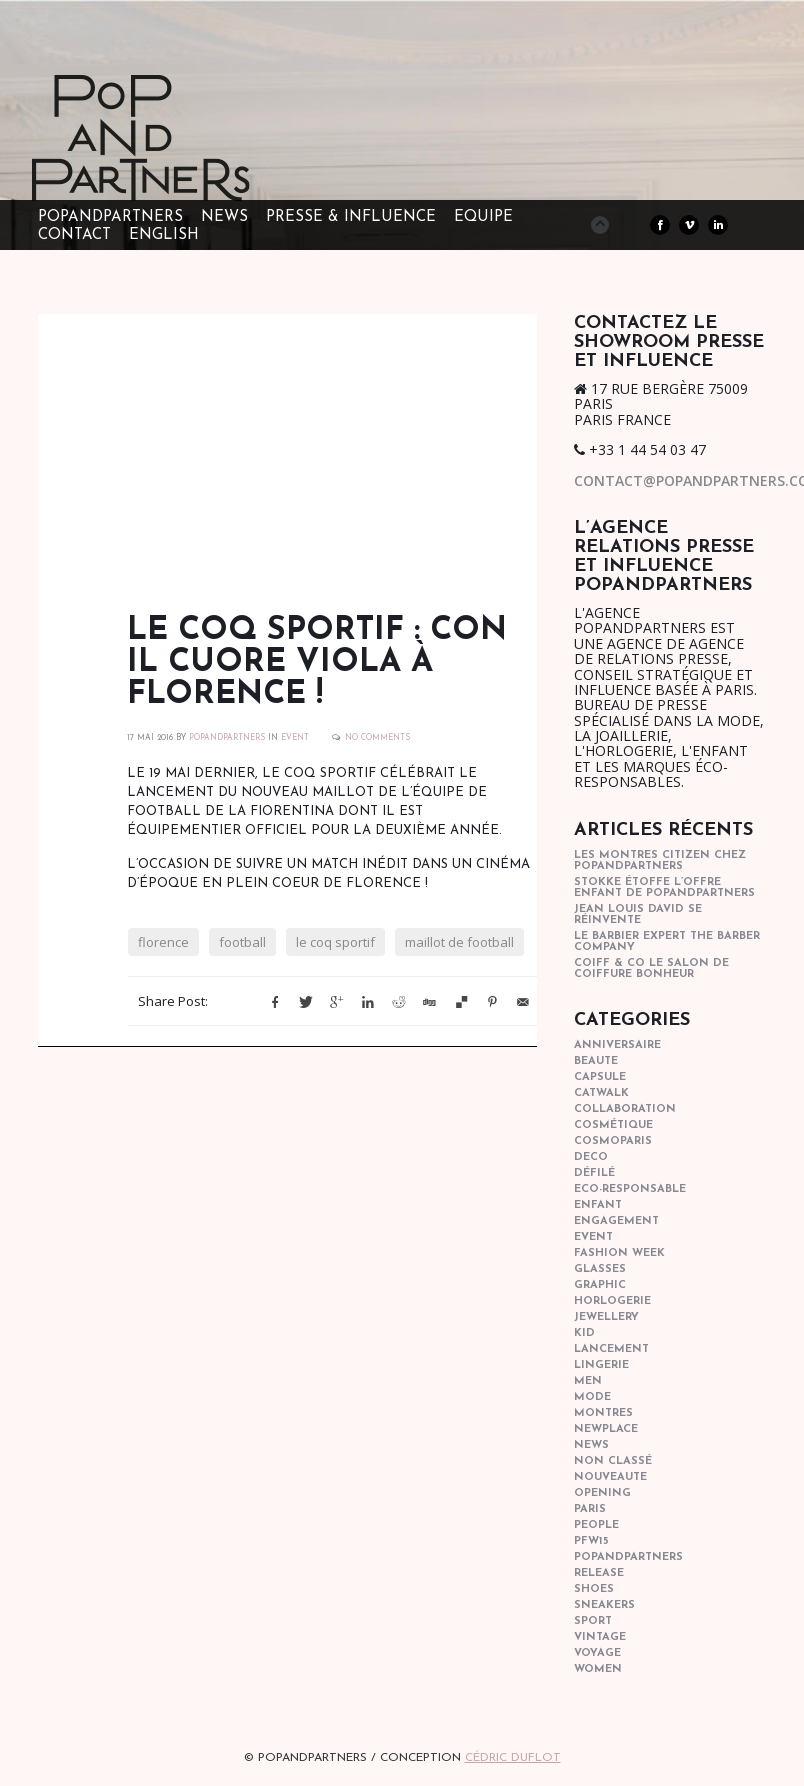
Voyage (597, 1653)
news (591, 1445)
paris (590, 1509)
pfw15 (591, 1541)
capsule (600, 1077)
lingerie (601, 1365)
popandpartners (628, 1557)
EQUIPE (483, 217)
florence (163, 942)
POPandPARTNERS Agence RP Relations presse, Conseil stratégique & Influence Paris (178, 170)
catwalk (601, 1093)
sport (593, 1621)
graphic (600, 1285)
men (588, 1381)
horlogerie (612, 1301)
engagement (616, 1221)
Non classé (613, 1461)
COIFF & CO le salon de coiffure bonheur (651, 969)
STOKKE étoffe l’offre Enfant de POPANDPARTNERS (664, 888)
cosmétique (613, 1125)
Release (599, 1573)
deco (591, 1157)
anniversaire (617, 1045)
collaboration (625, 1109)
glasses (600, 1269)
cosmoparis (613, 1141)
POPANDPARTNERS (227, 738)
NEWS (224, 217)
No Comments (377, 738)
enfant (598, 1205)
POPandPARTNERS (110, 217)
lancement (611, 1349)
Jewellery (606, 1317)
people (596, 1525)
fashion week (619, 1253)
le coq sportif (335, 942)
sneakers (604, 1605)
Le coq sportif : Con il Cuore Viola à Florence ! (317, 663)
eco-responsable (630, 1189)
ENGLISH (164, 235)
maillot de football (459, 942)
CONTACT (74, 235)
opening (602, 1493)
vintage (600, 1637)
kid (584, 1333)
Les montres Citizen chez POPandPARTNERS (660, 861)
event (295, 738)
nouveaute (610, 1477)
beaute (596, 1061)
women (598, 1669)
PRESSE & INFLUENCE (351, 217)
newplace (606, 1429)
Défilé (594, 1173)
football (242, 942)
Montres (603, 1413)
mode (592, 1397)
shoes (594, 1589)
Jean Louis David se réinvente (638, 915)
